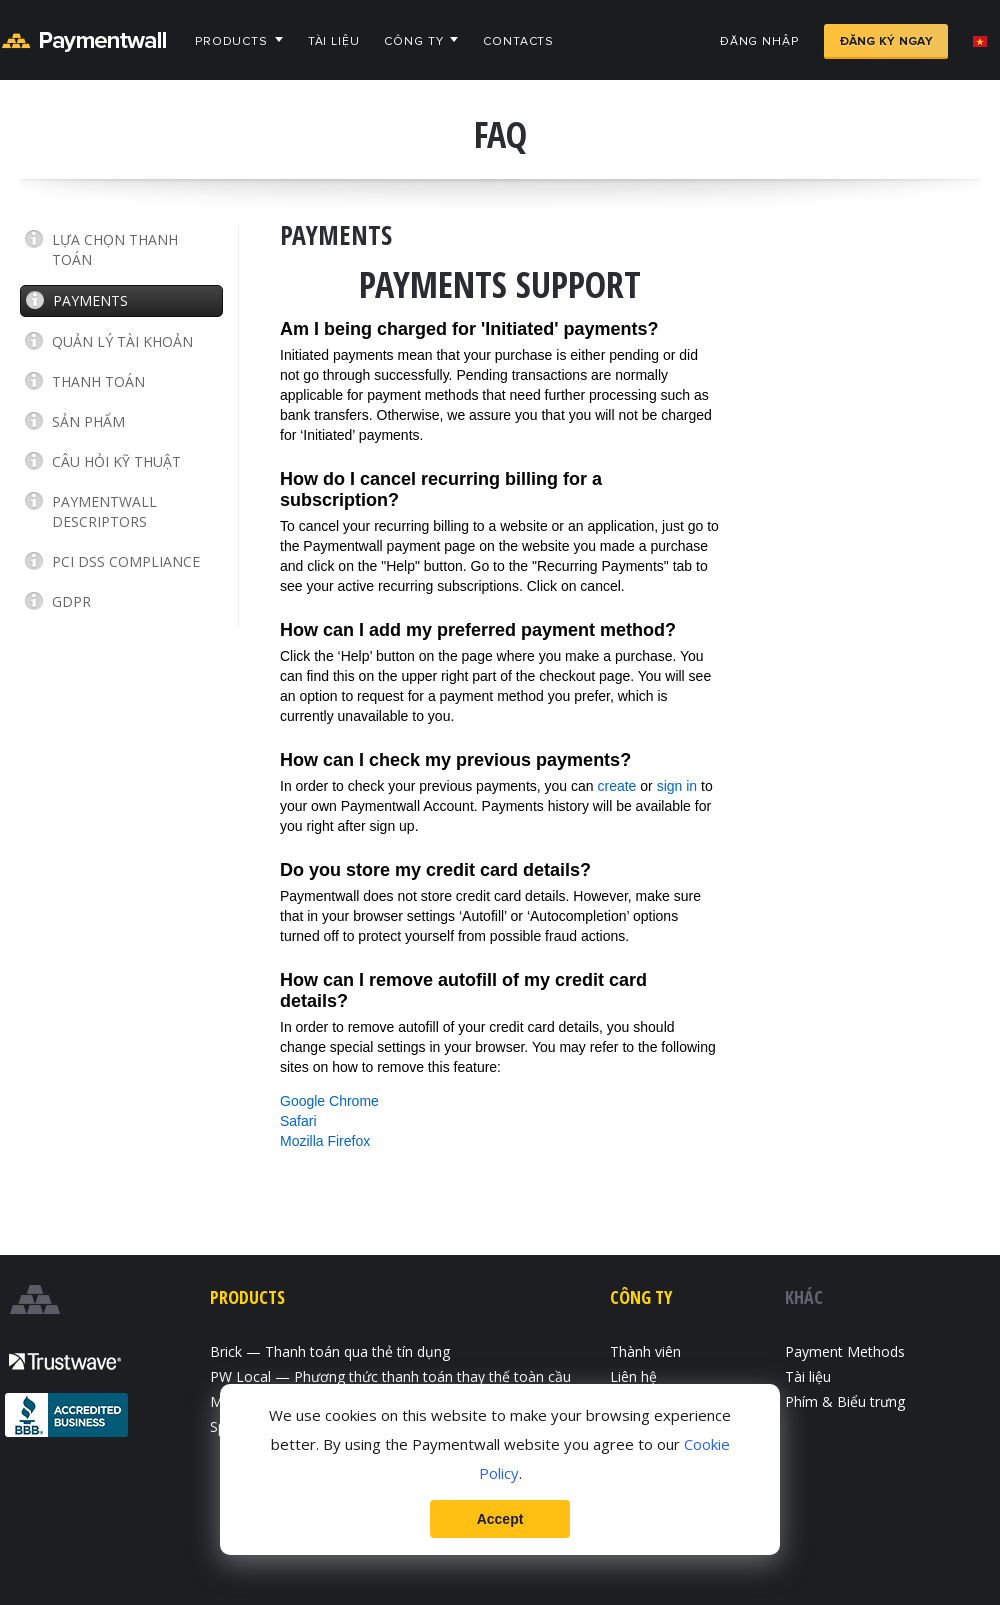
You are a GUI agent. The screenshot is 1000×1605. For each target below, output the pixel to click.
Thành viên (645, 1351)
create (617, 786)
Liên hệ (633, 1376)
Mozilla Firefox (325, 1141)
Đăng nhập (759, 41)
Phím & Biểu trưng (845, 1401)
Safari (298, 1121)
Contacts (518, 41)
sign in (677, 786)
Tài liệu (334, 41)
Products (231, 41)
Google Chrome (329, 1101)
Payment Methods (845, 1351)
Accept (500, 1519)
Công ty (413, 41)
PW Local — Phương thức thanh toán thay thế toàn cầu (390, 1376)
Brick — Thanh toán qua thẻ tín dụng (330, 1351)
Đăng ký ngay (886, 41)
